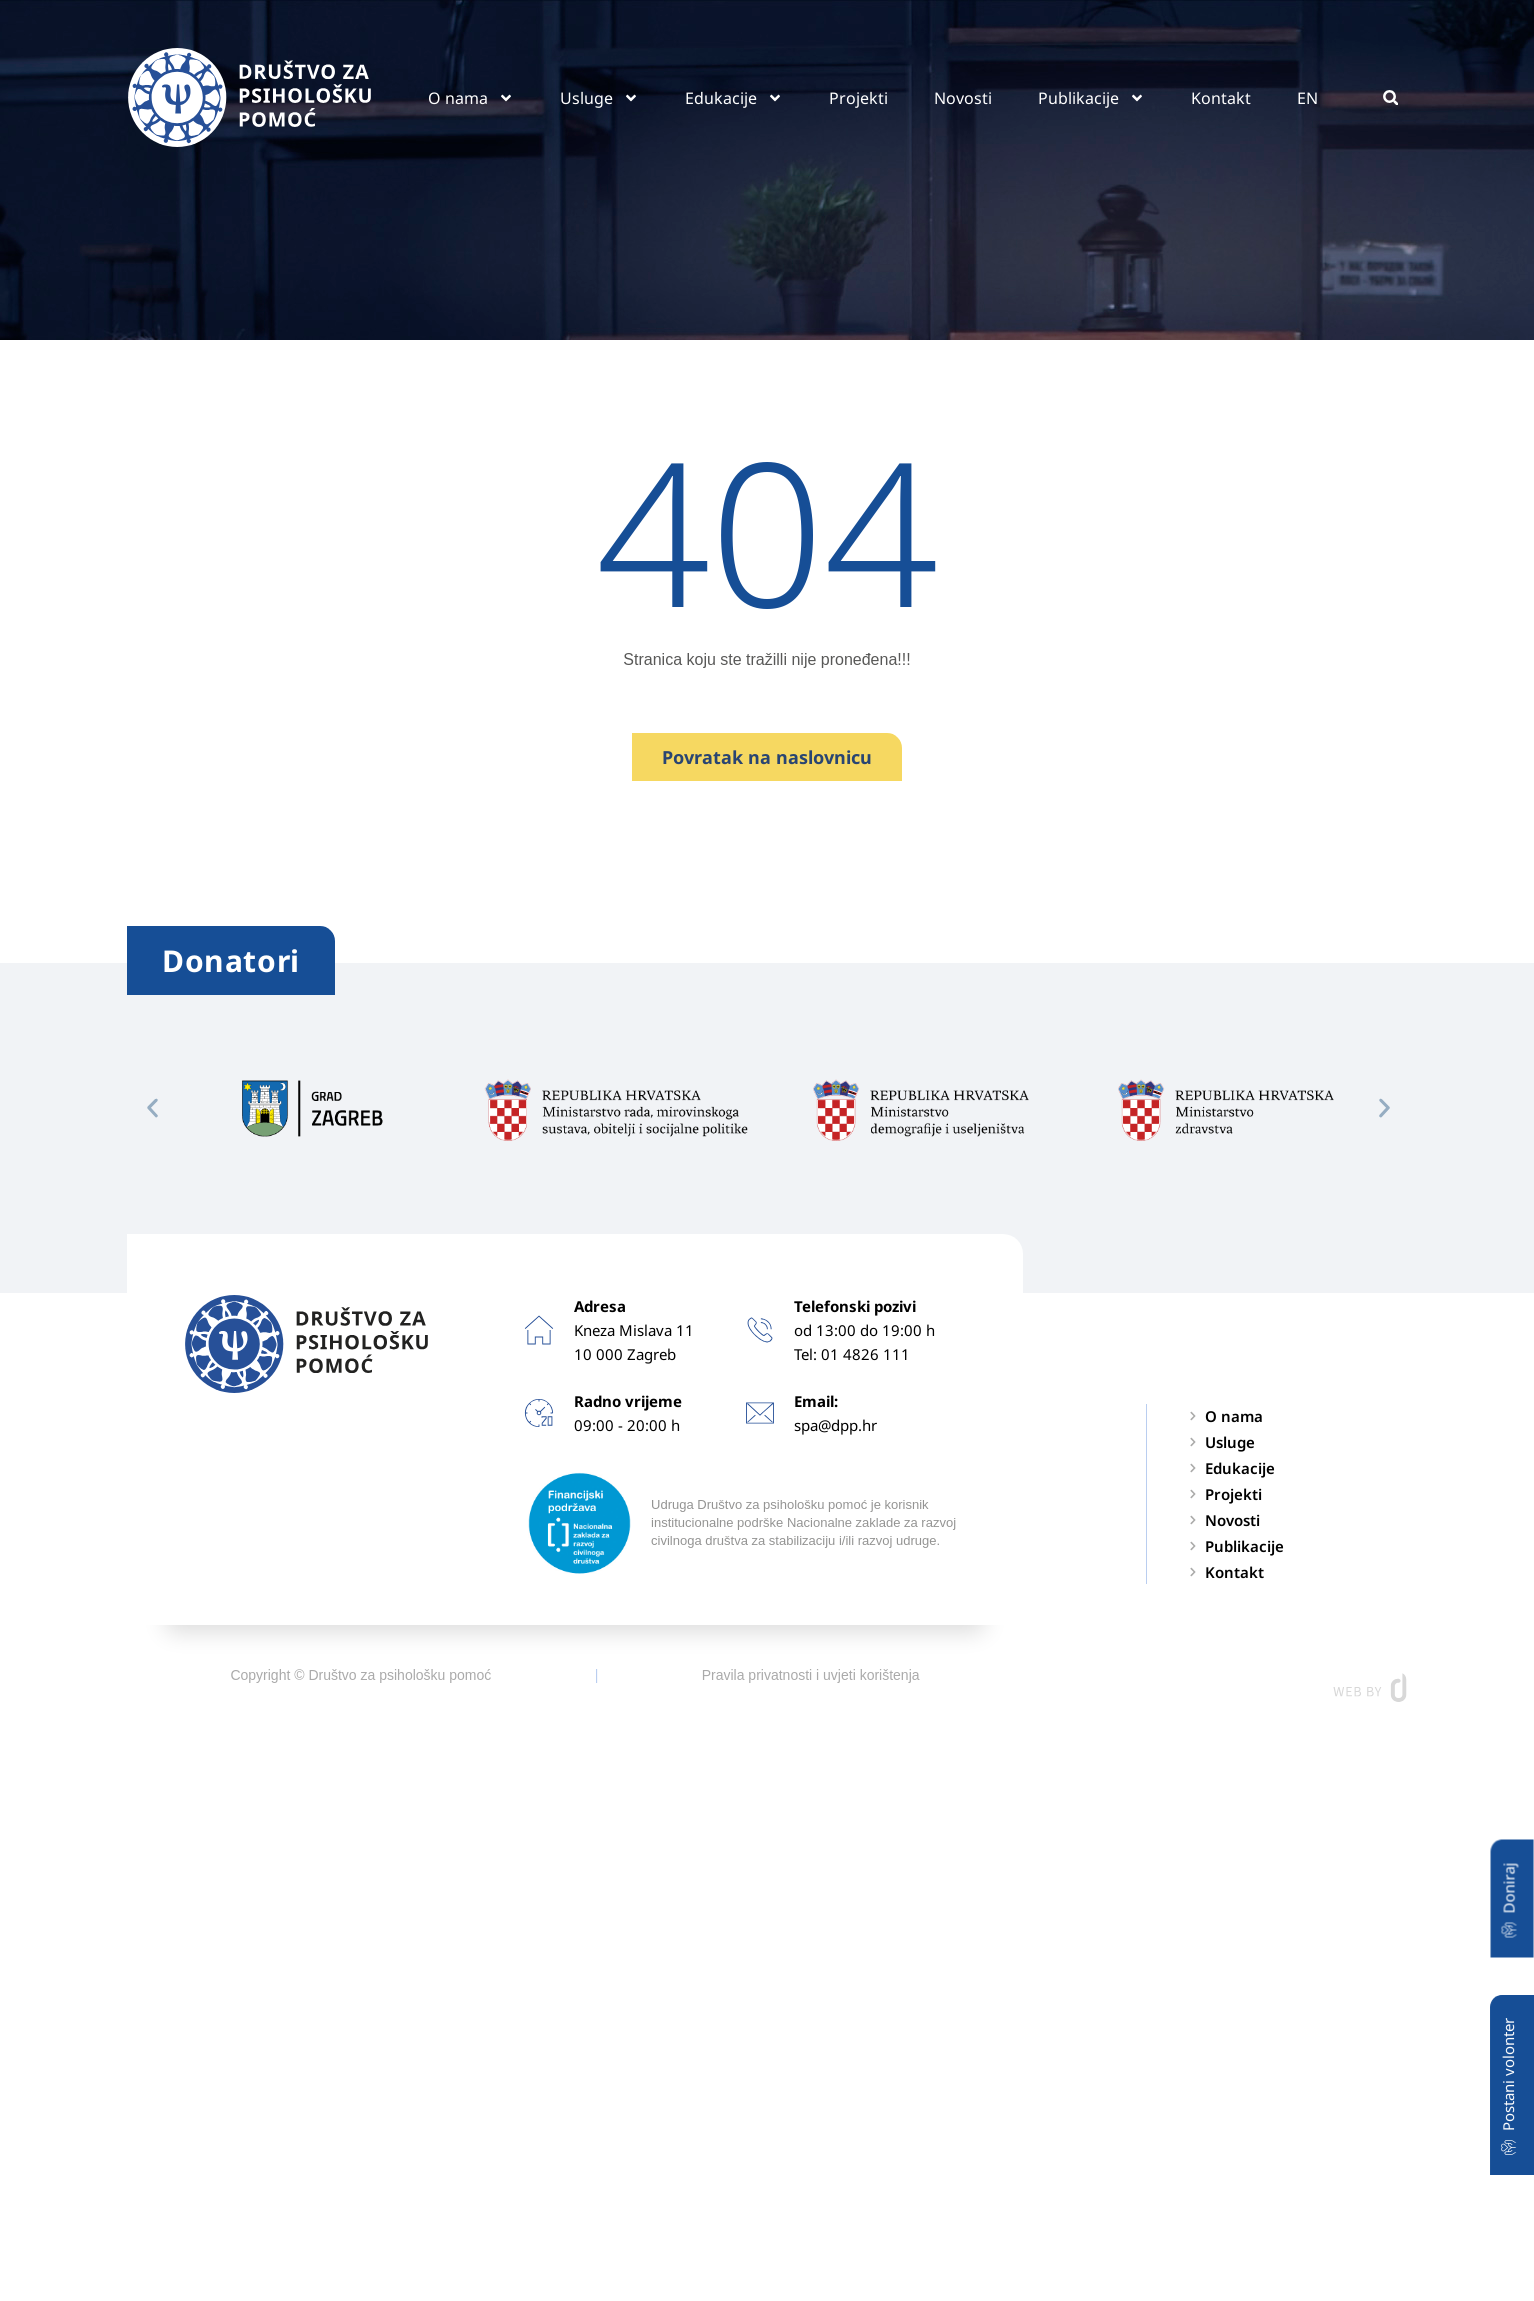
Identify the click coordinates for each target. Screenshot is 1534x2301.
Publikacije (1091, 98)
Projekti (858, 98)
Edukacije (734, 98)
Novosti (963, 98)
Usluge (599, 98)
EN (1307, 98)
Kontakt (1221, 98)
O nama (471, 98)
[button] (1390, 97)
